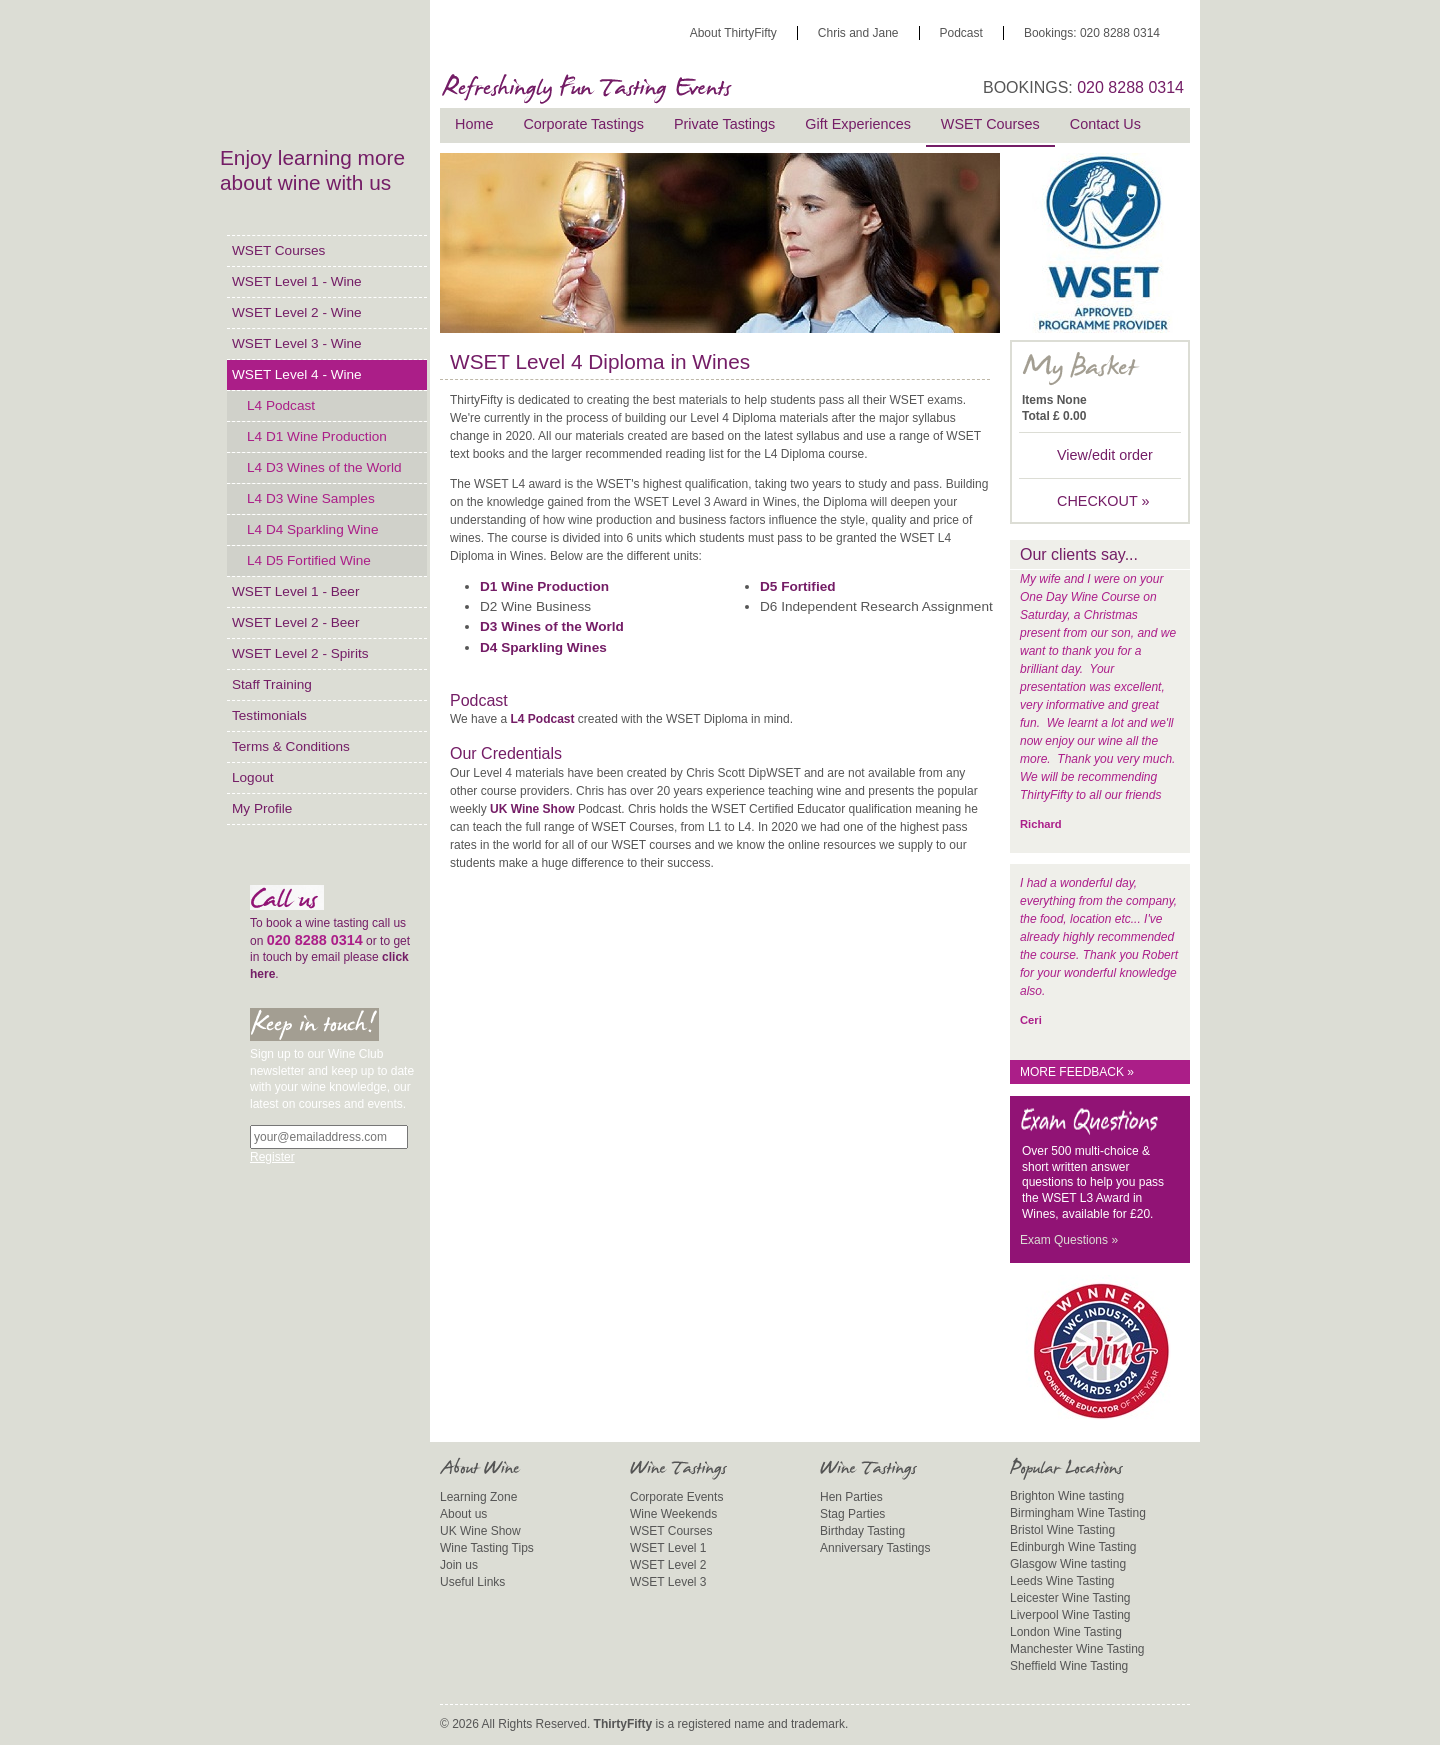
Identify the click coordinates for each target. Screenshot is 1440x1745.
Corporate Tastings (583, 124)
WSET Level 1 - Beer (295, 591)
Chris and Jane (858, 33)
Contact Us (1105, 124)
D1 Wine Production (544, 586)
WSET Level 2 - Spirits (300, 653)
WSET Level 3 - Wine (297, 343)
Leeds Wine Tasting (1062, 1581)
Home (474, 124)
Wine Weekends (673, 1514)
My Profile (262, 808)
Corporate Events (676, 1497)
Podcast (961, 33)
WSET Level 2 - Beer (295, 622)
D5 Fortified (798, 586)
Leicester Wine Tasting (1070, 1598)
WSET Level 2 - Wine (297, 312)
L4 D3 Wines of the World (324, 467)
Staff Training (272, 684)
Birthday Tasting (862, 1531)
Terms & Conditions (291, 746)
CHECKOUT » (1103, 501)
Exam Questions (1069, 1240)
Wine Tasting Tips (487, 1548)
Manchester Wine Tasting (1077, 1649)
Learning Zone (478, 1497)
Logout (253, 777)
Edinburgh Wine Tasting (1073, 1547)
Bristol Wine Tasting (1062, 1530)
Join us (459, 1565)
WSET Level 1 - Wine (297, 281)
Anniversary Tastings (875, 1548)
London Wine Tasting (1066, 1632)
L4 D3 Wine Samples (311, 498)
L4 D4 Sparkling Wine (312, 529)
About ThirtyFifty (733, 33)
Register (272, 1157)
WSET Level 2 (668, 1565)
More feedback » (1077, 1072)
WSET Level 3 (668, 1582)
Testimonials (269, 715)
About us (463, 1514)
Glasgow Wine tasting (1068, 1564)
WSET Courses (278, 250)
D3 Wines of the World (552, 626)
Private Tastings (724, 124)
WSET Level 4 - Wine (297, 374)
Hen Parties (851, 1497)
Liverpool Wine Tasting (1070, 1615)
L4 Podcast (281, 405)
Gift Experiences (858, 124)
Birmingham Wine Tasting (1078, 1513)
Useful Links (472, 1582)
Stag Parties (852, 1514)
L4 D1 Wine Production (317, 436)
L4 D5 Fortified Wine (309, 560)
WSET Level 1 (668, 1548)
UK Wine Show (532, 809)
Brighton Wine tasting (1067, 1496)
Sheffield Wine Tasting (1069, 1666)
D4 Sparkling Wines (543, 647)
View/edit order (1105, 455)
